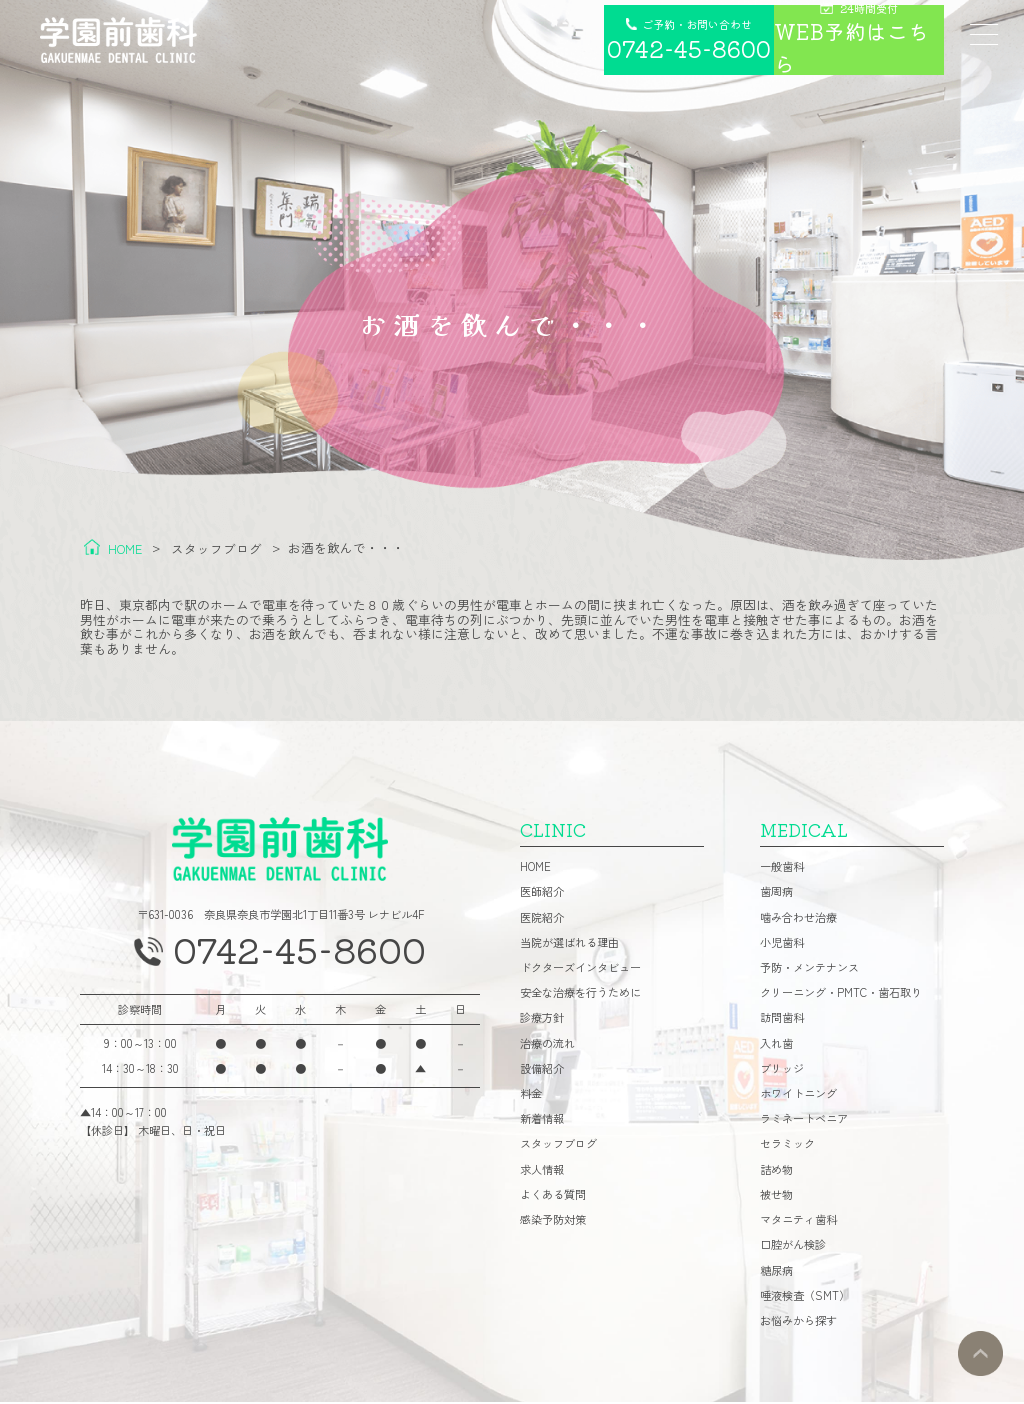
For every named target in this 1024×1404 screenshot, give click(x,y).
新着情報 (542, 1120)
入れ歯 (776, 1045)
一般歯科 (782, 868)
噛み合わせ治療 (798, 919)
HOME (535, 868)
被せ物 (776, 1196)
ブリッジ (782, 1070)
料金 (531, 1095)
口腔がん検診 (793, 1246)
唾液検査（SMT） (805, 1297)
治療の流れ (547, 1045)
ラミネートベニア (804, 1120)
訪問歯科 (782, 1020)
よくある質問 (553, 1196)
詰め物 (776, 1171)
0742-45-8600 (300, 954)
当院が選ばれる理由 (569, 944)
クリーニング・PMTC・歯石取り (841, 994)
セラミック (787, 1146)
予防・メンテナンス (809, 969)
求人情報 (542, 1171)
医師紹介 (542, 894)
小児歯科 (782, 944)
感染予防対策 (553, 1221)
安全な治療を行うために (580, 994)
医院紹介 (542, 919)
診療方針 (542, 1020)
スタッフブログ (558, 1146)
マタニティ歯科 (798, 1221)
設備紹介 (542, 1070)
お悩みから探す (798, 1322)
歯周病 (776, 894)
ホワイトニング (798, 1095)
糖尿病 (776, 1272)
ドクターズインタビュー (580, 969)
